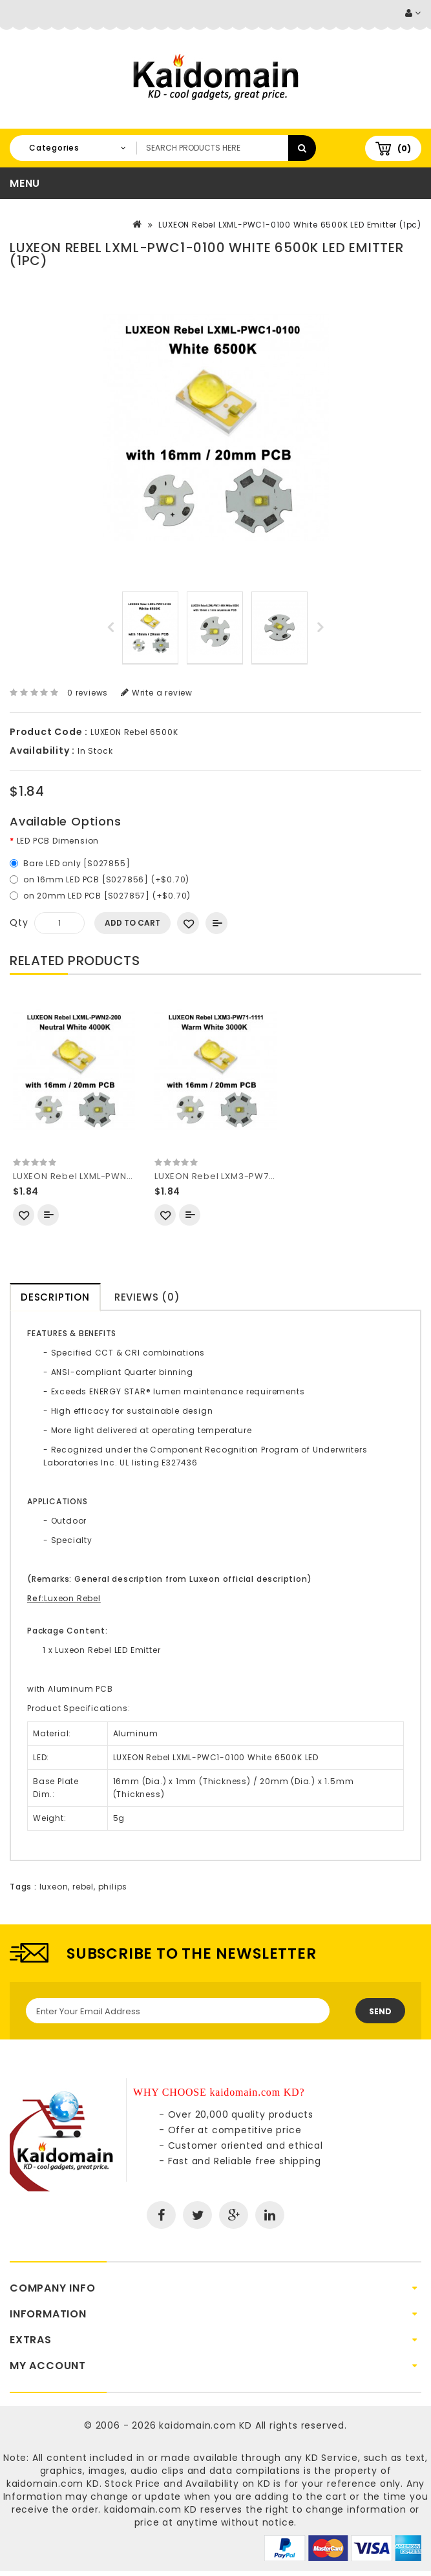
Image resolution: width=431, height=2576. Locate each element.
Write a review (157, 692)
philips (113, 1886)
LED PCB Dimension (58, 840)
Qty (19, 922)
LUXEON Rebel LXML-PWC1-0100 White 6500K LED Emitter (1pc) (289, 224)
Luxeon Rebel (72, 1598)
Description (55, 1297)
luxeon (53, 1886)
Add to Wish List (188, 923)
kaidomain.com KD (205, 2425)
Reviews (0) (147, 1297)
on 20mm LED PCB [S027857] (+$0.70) (107, 895)
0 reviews (87, 692)
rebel (83, 1886)
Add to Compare (216, 923)
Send (380, 2011)
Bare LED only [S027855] (76, 863)
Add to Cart (132, 922)
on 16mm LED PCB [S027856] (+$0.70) (106, 879)
